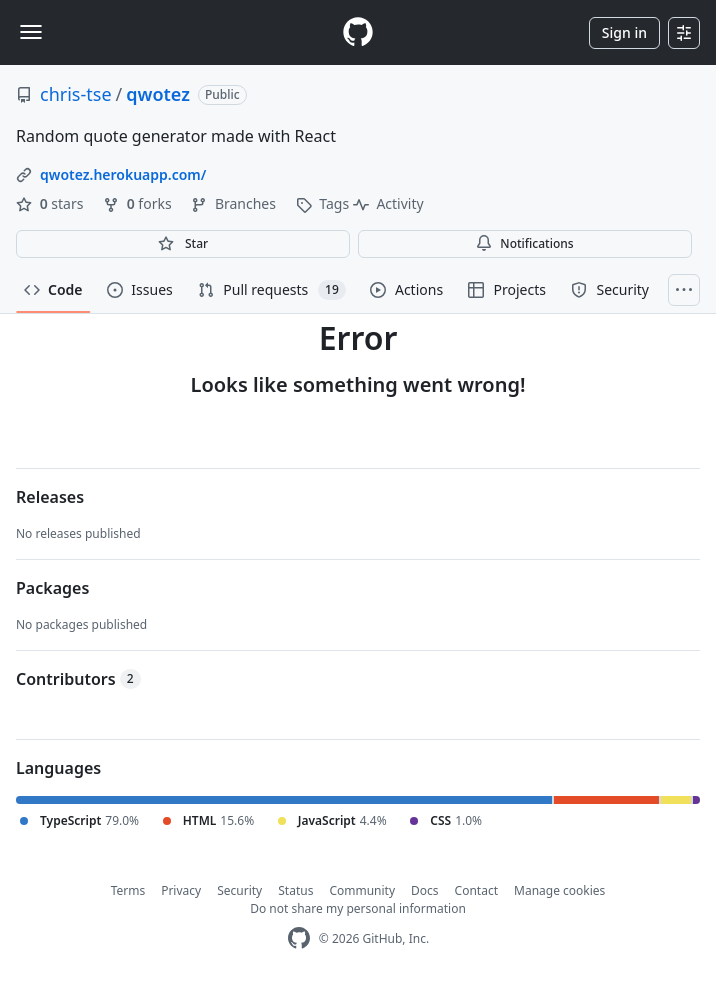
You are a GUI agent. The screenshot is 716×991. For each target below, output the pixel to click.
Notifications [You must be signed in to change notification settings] (524, 243)
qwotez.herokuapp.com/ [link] (123, 174)
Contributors (78, 679)
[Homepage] (358, 32)
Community (362, 890)
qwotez (158, 94)
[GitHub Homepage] (299, 938)
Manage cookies (559, 890)
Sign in (624, 32)
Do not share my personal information (358, 908)
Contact (476, 890)
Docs (425, 890)
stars (51, 203)
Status (295, 890)
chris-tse (76, 94)
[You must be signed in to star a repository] (183, 244)
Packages (52, 588)
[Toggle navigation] (31, 32)
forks (139, 203)
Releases (50, 497)
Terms (128, 890)
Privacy (181, 890)
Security (239, 890)
